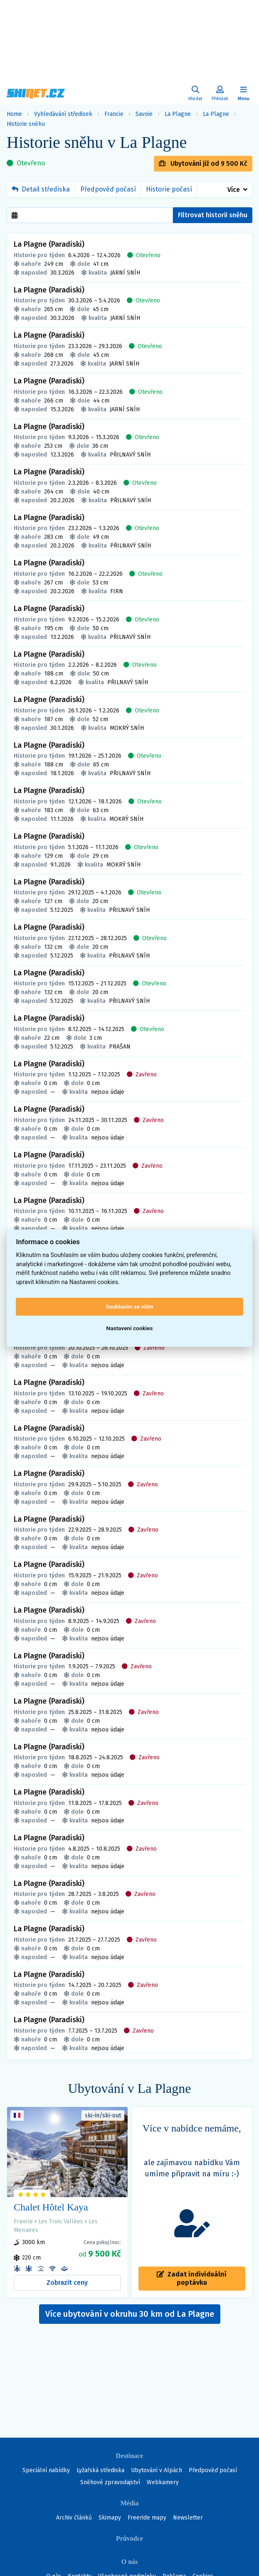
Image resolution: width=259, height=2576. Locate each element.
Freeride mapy (147, 2517)
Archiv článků (74, 2517)
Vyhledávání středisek (63, 114)
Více (233, 190)
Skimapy (110, 2517)
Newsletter (188, 2517)
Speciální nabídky (46, 2470)
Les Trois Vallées (60, 2221)
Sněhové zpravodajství (110, 2482)
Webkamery (163, 2482)
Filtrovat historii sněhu (212, 215)
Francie (113, 114)
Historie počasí (169, 189)
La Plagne (178, 114)
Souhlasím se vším (129, 1306)
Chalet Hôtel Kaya (51, 2207)
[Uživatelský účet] (195, 93)
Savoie (144, 114)
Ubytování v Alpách (156, 2470)
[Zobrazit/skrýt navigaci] (243, 93)
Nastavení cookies (129, 1328)
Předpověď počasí (108, 189)
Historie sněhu (26, 124)
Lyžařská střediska (100, 2470)
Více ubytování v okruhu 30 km (129, 2314)
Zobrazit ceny (67, 2282)
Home (14, 114)
